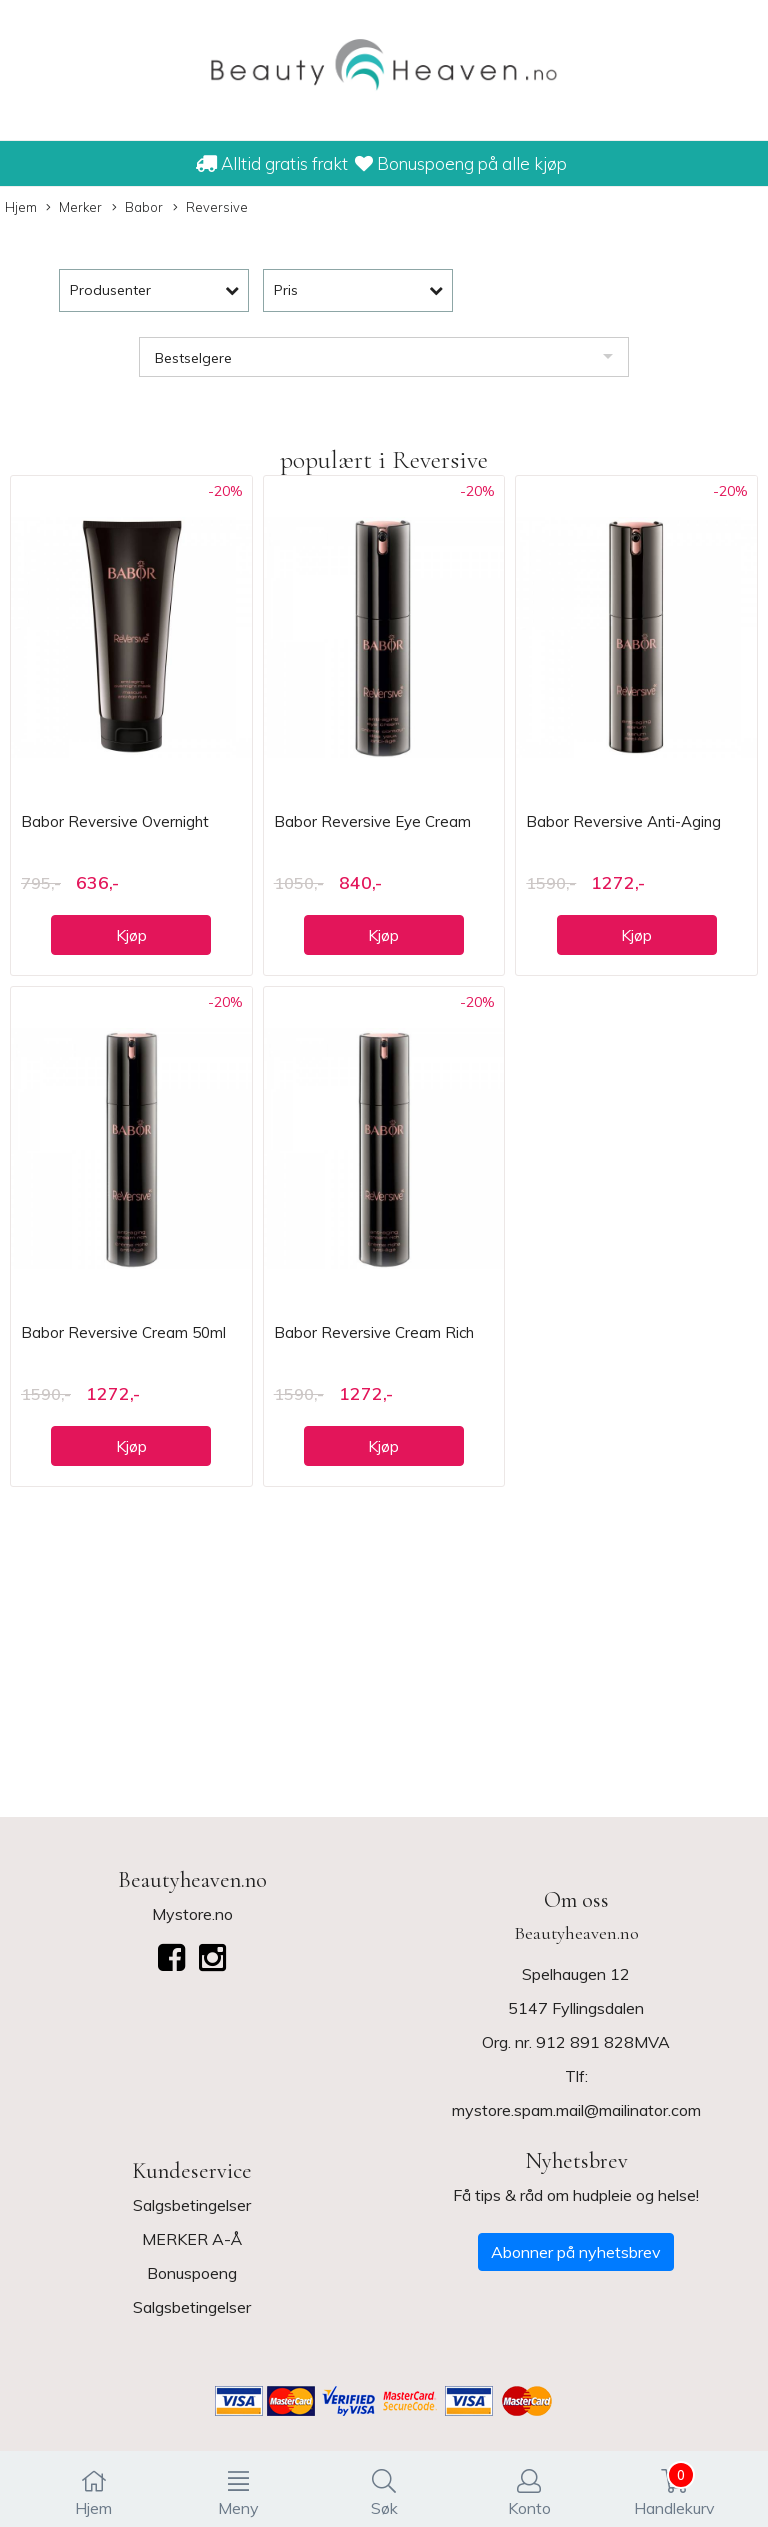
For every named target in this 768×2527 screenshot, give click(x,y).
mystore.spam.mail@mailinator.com (576, 2110)
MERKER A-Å (192, 2239)
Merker (74, 208)
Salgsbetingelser (192, 2205)
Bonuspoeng (192, 2273)
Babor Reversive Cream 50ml (123, 1332)
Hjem (21, 207)
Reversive (210, 208)
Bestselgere (193, 358)
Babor (137, 208)
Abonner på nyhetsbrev (576, 2252)
